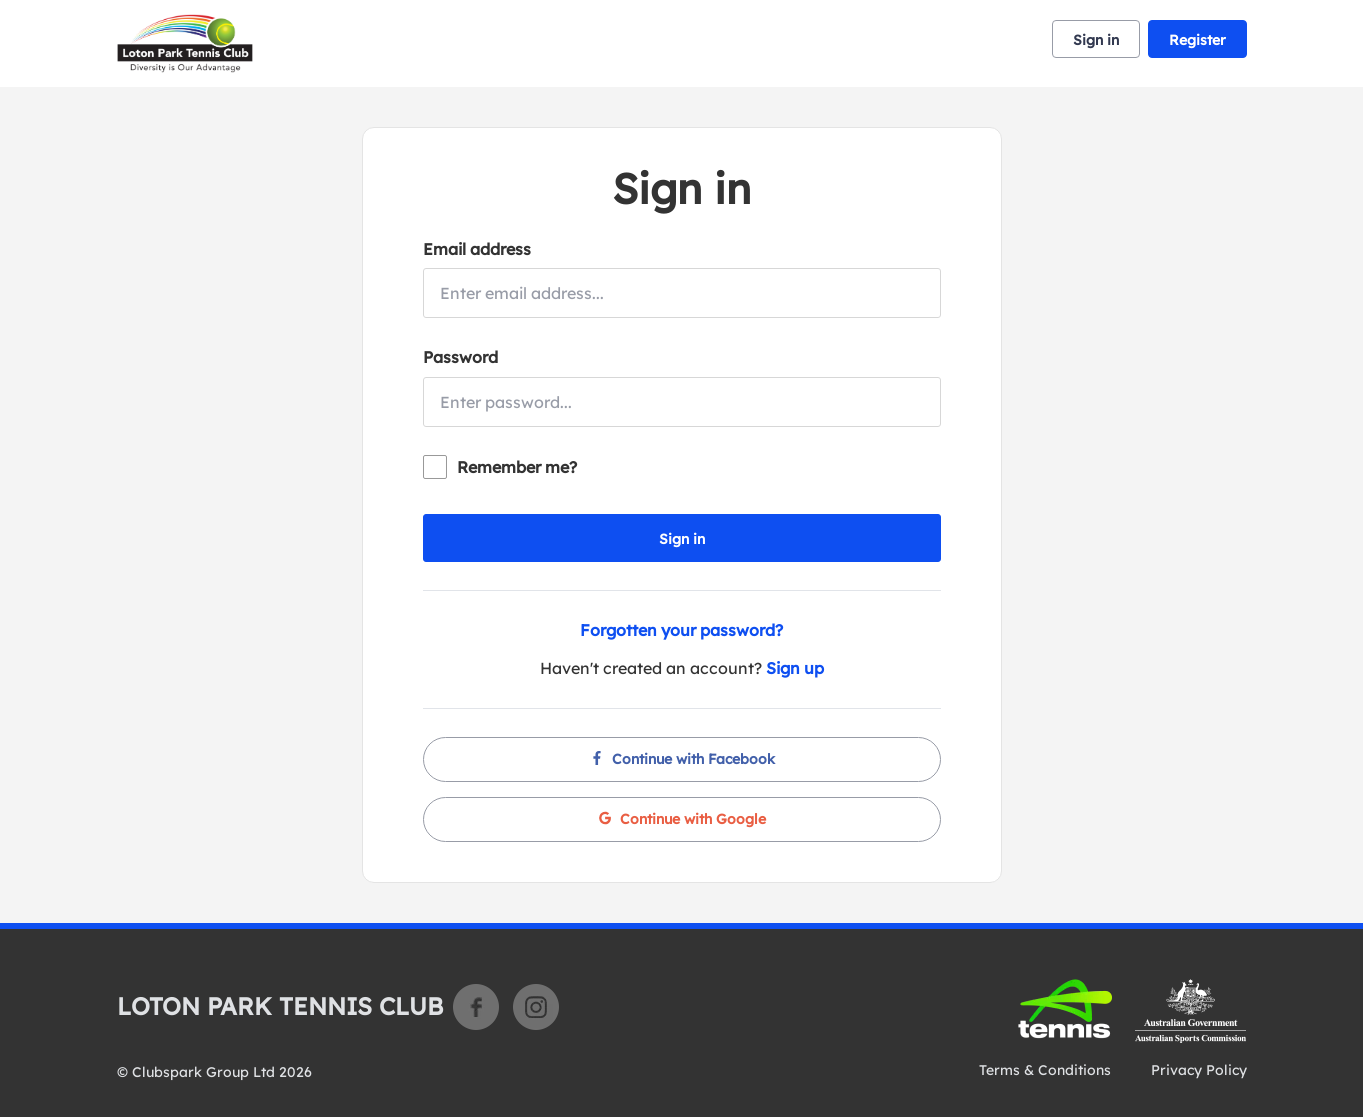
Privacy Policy (1199, 1070)
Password (460, 357)
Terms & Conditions (1045, 1070)
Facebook (476, 1007)
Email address (477, 249)
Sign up (795, 668)
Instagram (536, 1007)
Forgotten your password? (681, 630)
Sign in (1096, 40)
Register (1197, 40)
